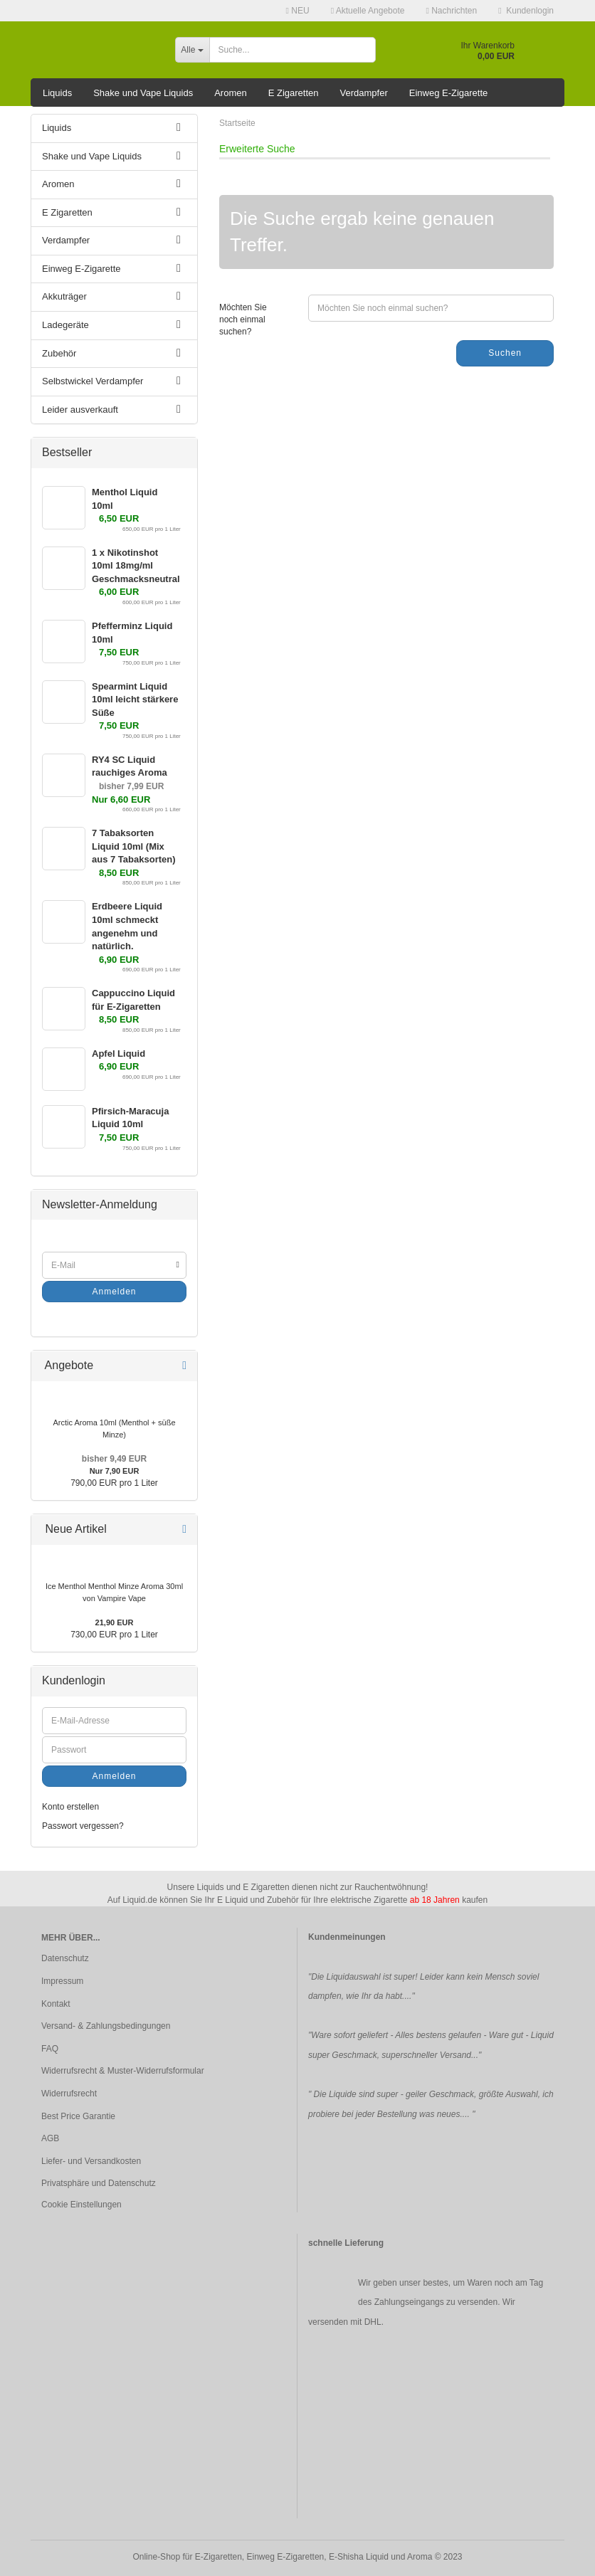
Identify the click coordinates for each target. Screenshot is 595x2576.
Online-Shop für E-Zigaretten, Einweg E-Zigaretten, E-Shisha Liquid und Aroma (282, 2557)
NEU (298, 11)
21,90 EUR (114, 1622)
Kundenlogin (526, 11)
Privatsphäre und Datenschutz (98, 2183)
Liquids (57, 93)
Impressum (62, 1981)
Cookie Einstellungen (81, 2205)
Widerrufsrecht (69, 2094)
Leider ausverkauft (80, 409)
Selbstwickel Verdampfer (92, 381)
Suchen (505, 353)
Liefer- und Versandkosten (91, 2161)
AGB (50, 2138)
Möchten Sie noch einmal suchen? (243, 319)
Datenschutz (65, 1958)
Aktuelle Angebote (368, 11)
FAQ (49, 2049)
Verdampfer (364, 93)
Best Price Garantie (78, 2116)
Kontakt (55, 2004)
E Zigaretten (293, 93)
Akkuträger (64, 296)
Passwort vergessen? (83, 1826)
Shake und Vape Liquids (143, 93)
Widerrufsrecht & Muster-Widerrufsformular (122, 2071)
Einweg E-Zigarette (448, 93)
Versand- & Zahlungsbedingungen (105, 2026)
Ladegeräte (65, 325)
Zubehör (59, 353)
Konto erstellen (70, 1807)
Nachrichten (451, 11)
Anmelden (114, 1292)
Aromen (230, 93)
